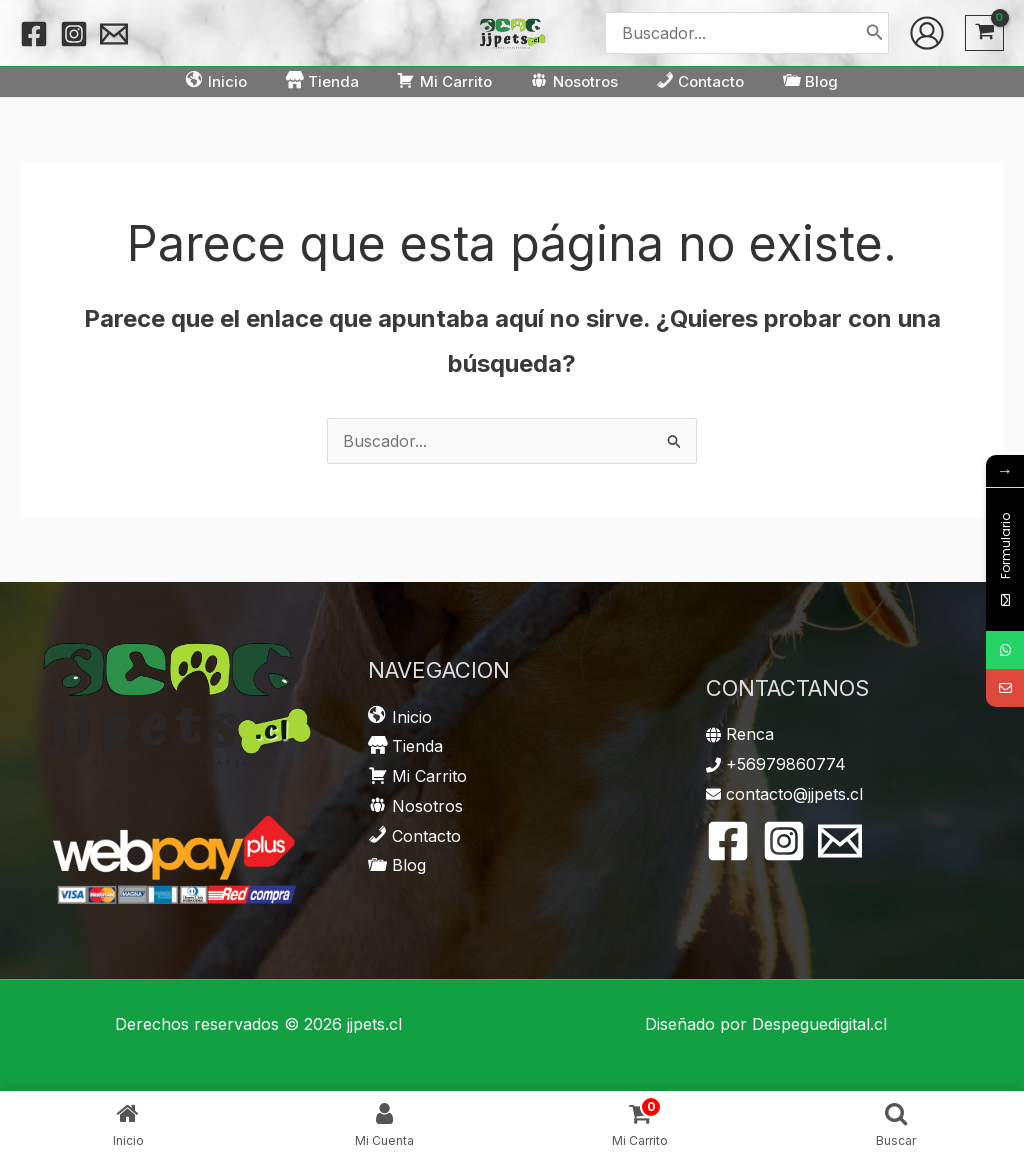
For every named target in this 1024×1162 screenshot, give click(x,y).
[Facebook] (34, 34)
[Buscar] (875, 32)
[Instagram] (74, 34)
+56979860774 (786, 764)
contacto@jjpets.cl (794, 794)
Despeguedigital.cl (819, 1024)
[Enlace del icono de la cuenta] (927, 33)
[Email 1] (114, 34)
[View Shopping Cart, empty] (984, 33)
